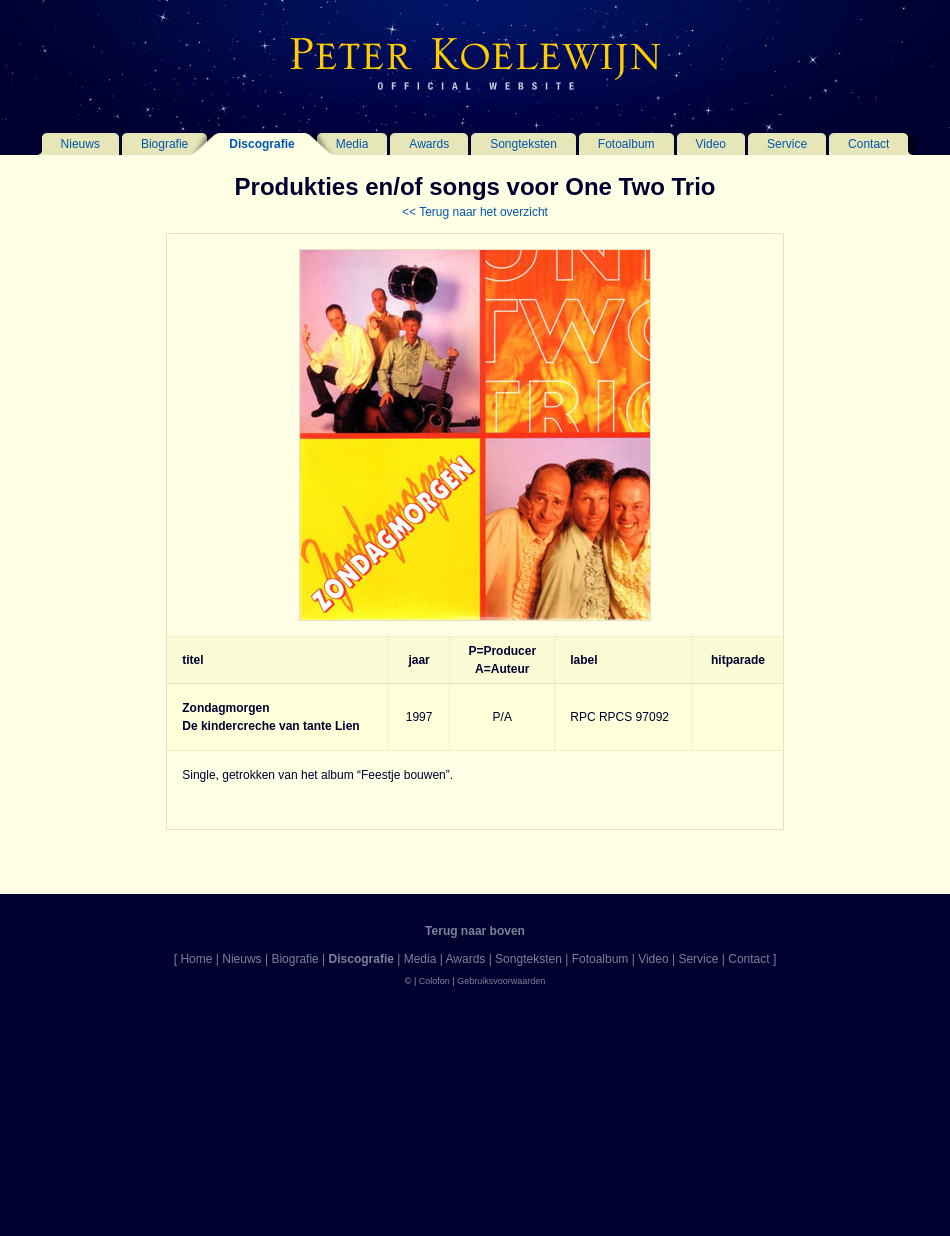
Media (352, 144)
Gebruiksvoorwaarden (501, 981)
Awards (429, 144)
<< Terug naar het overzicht (475, 212)
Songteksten (523, 144)
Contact (868, 144)
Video (711, 144)
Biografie (164, 144)
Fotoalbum (626, 144)
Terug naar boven (475, 931)
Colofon (434, 981)
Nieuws (80, 144)
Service (787, 144)
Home (196, 959)
